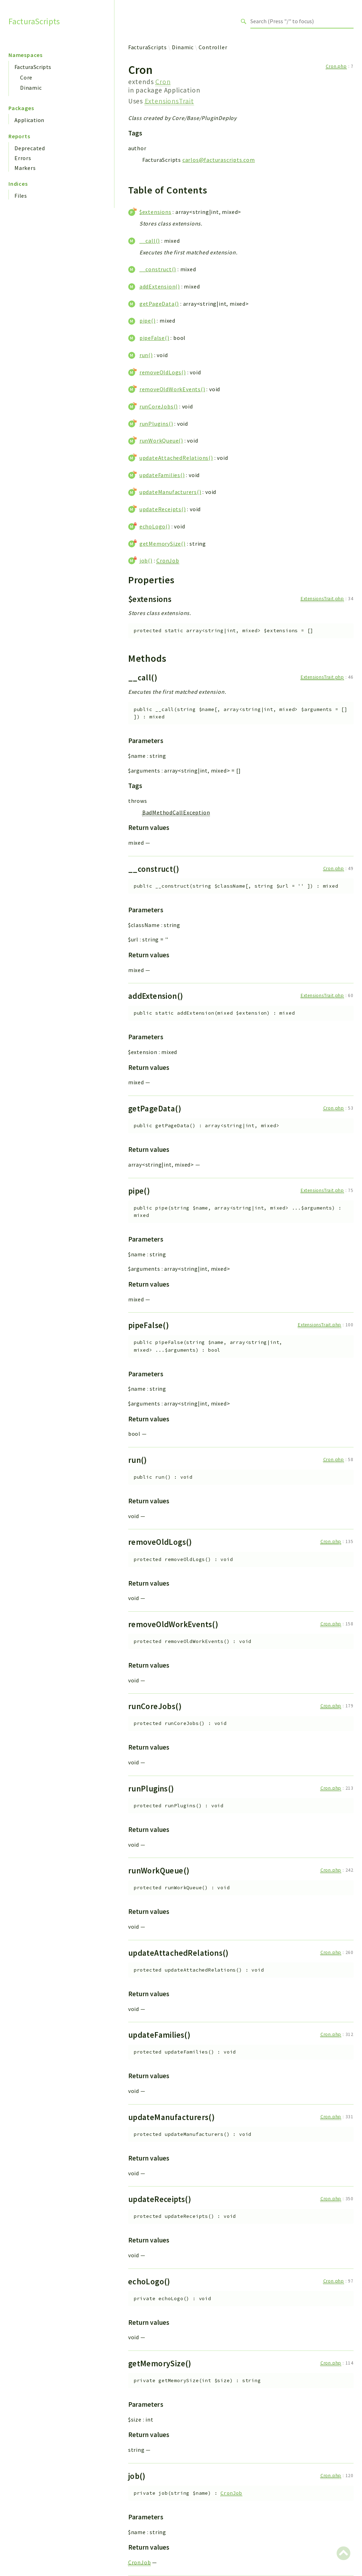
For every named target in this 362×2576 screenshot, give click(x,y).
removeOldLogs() (162, 372)
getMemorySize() (162, 543)
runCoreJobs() (158, 406)
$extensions (155, 211)
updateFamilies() (162, 474)
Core (26, 77)
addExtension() (159, 286)
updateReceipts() (162, 509)
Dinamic (31, 87)
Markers (25, 167)
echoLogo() (154, 526)
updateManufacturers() (170, 491)
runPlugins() (156, 423)
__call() (149, 240)
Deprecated (29, 148)
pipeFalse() (154, 337)
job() (145, 560)
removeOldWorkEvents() (172, 389)
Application (29, 119)
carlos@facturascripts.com (218, 159)
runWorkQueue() (161, 440)
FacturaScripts (34, 21)
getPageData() (159, 303)
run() (146, 355)
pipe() (147, 320)
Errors (22, 157)
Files (20, 195)
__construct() (157, 269)
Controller (213, 47)
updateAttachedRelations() (176, 457)
